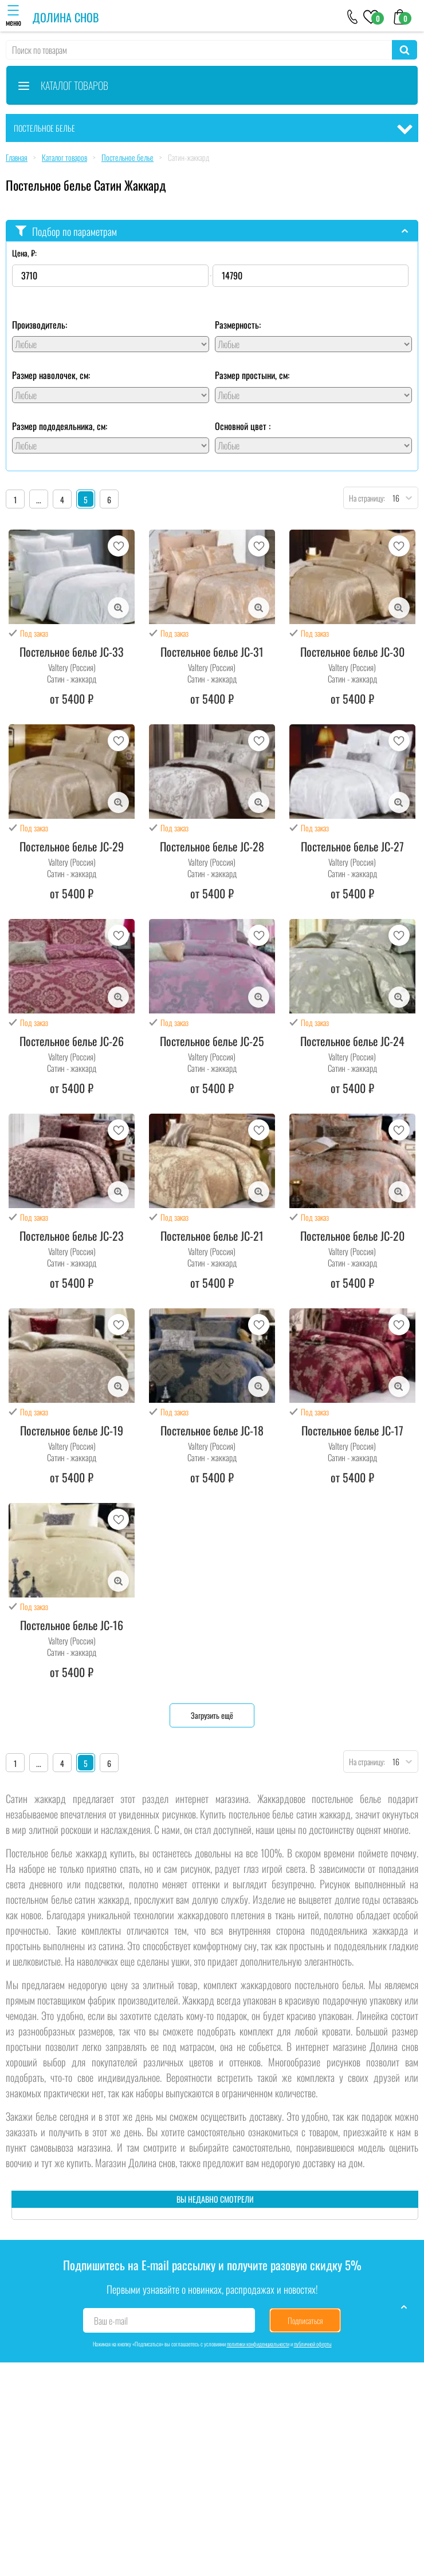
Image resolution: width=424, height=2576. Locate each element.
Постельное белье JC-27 (352, 846)
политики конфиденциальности (258, 2344)
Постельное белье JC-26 (71, 1041)
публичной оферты (313, 2344)
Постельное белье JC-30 (352, 651)
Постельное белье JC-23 (71, 1235)
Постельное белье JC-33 (71, 651)
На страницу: (364, 498)
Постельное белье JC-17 (352, 1430)
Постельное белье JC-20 (352, 1235)
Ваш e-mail (111, 2321)
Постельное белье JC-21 (212, 1235)
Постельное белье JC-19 (71, 1430)
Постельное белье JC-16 (71, 1625)
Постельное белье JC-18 (212, 1430)
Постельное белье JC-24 (352, 1041)
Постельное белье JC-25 (212, 1041)
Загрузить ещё (212, 1715)
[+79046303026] (352, 16)
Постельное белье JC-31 (212, 651)
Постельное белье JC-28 (212, 846)
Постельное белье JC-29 (71, 846)
